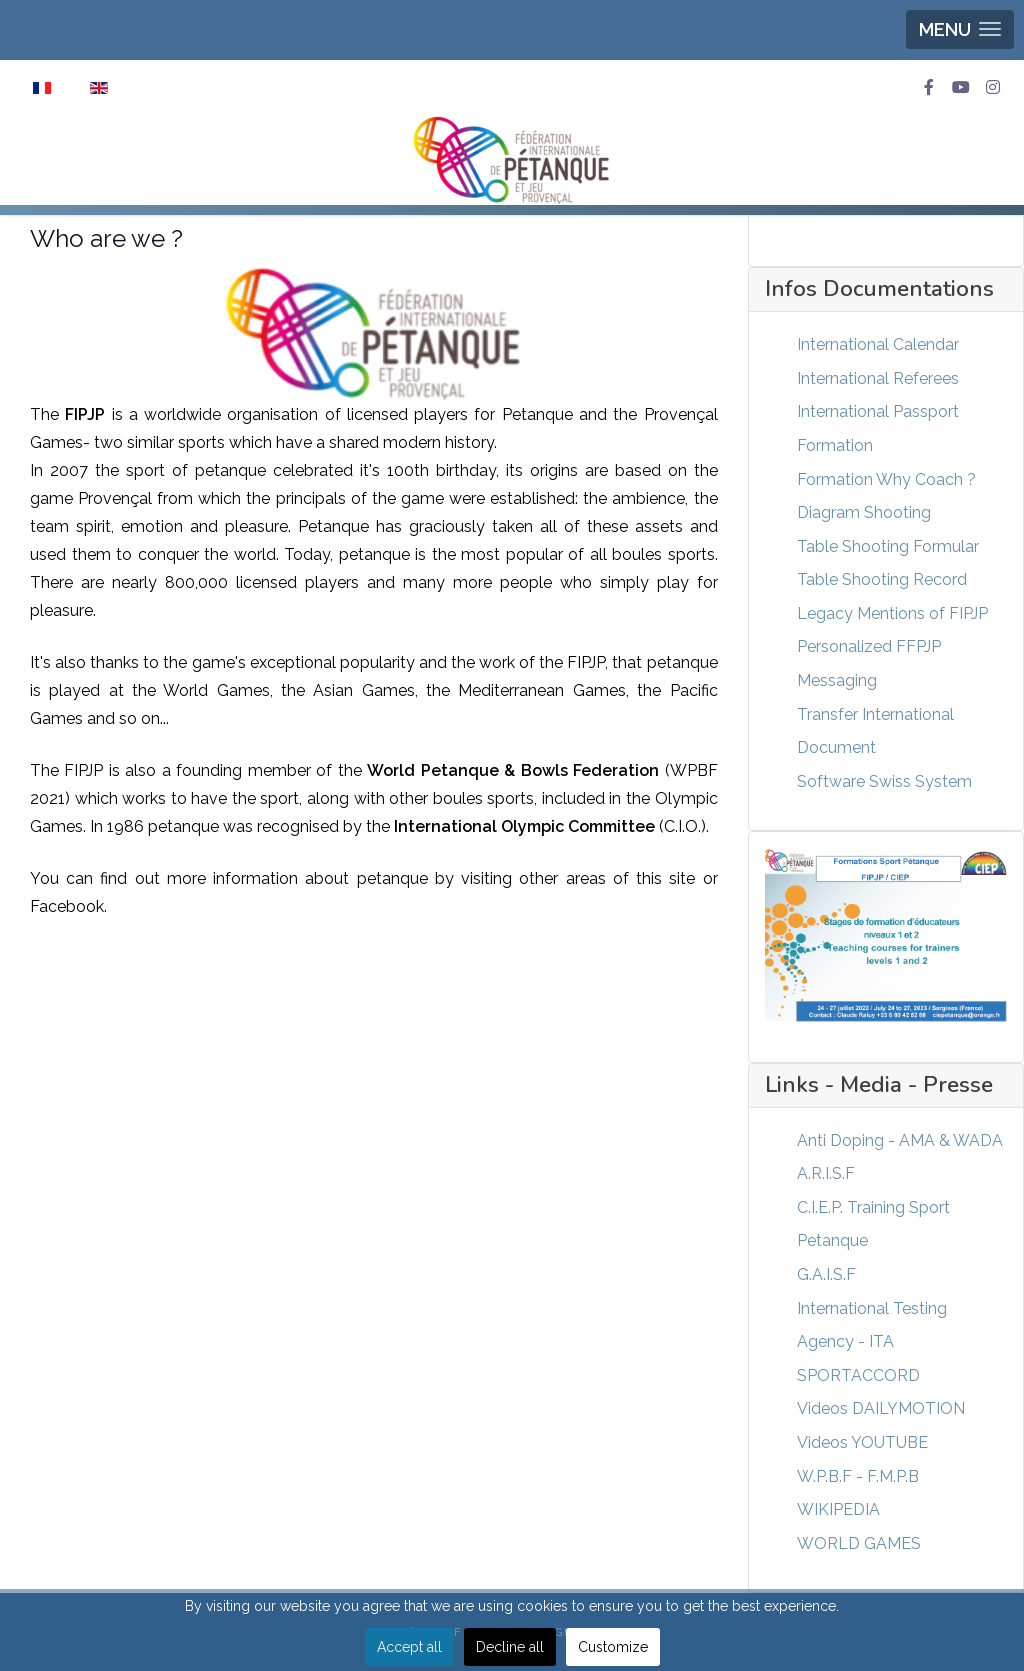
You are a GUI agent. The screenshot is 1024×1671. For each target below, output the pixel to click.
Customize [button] (613, 1647)
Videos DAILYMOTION (881, 1408)
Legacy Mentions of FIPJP (892, 613)
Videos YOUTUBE (862, 1442)
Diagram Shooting (864, 512)
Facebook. (68, 906)
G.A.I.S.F (826, 1274)
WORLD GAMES (859, 1543)
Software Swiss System (884, 781)
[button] (960, 29)
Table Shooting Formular (888, 546)
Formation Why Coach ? (886, 479)
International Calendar (878, 344)
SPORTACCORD (858, 1375)
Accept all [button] (409, 1647)
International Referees (878, 378)
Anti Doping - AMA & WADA (900, 1140)
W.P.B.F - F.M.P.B (858, 1476)
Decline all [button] (510, 1647)
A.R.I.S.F (826, 1173)
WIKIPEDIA (838, 1509)
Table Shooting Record (882, 579)
